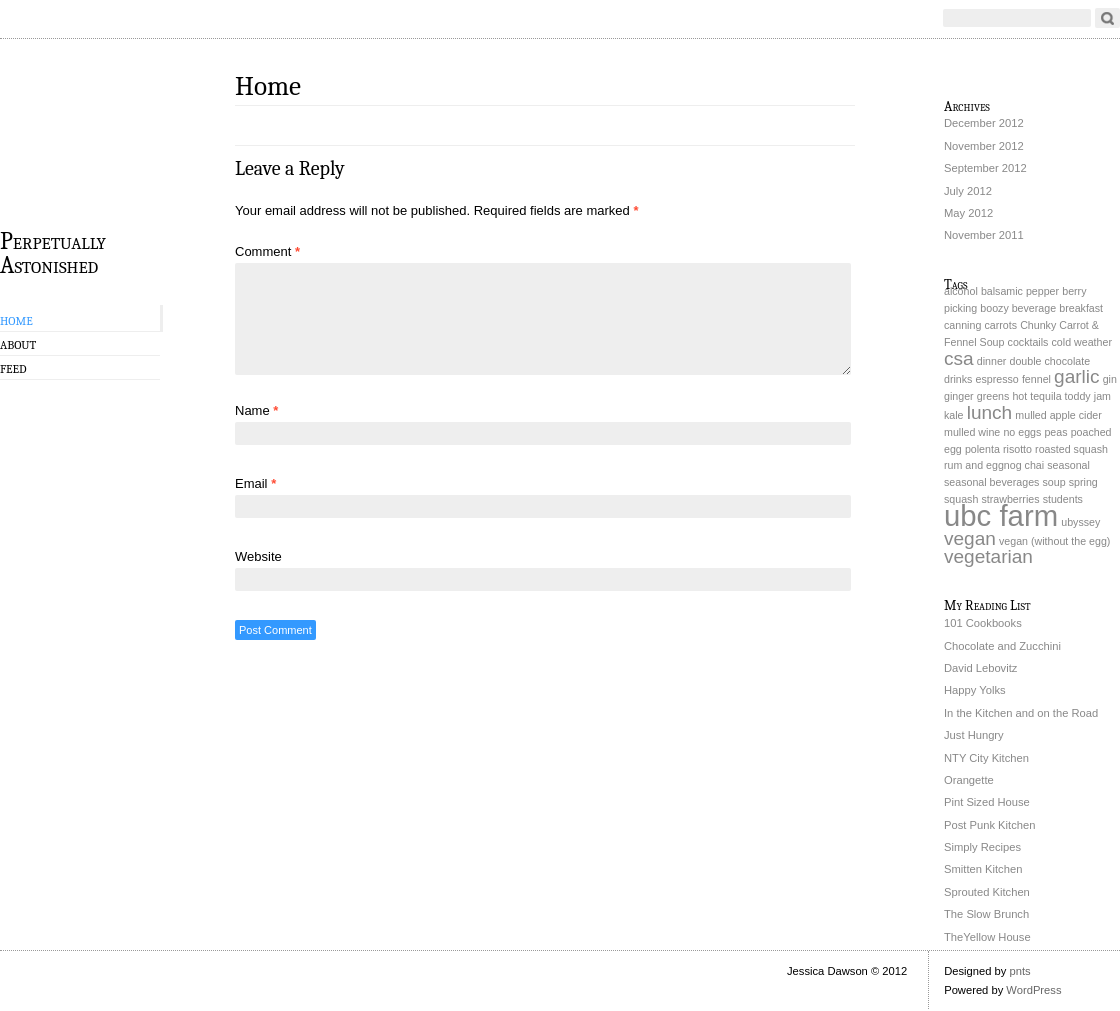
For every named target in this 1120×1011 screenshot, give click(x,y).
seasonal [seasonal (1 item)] (1068, 465)
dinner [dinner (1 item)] (992, 361)
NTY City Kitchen (986, 758)
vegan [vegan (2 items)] (970, 538)
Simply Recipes (982, 847)
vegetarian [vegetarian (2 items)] (988, 556)
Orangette (969, 780)
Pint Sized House (987, 802)
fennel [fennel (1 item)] (1036, 379)
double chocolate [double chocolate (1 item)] (1049, 361)
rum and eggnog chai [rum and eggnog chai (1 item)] (994, 465)
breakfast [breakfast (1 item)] (1081, 308)
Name (256, 410)
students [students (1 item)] (1063, 499)
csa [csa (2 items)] (959, 358)
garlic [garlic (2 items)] (1077, 376)
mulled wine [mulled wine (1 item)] (972, 432)
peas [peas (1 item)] (1055, 432)
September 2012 (985, 168)
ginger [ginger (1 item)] (959, 396)
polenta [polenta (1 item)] (982, 449)
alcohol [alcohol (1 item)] (961, 291)
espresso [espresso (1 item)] (997, 379)
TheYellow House (987, 937)
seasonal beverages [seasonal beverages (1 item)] (991, 482)
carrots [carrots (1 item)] (1000, 325)
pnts (1019, 971)
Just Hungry (974, 735)
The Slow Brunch (986, 914)
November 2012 (984, 146)
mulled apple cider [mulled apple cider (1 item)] (1058, 415)
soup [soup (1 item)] (1054, 482)
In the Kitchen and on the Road (1021, 713)
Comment (267, 251)
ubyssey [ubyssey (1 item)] (1080, 522)
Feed (13, 369)
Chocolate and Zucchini (1002, 646)
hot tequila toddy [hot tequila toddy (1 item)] (1051, 396)
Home (16, 321)
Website (258, 556)
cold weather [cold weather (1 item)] (1082, 342)
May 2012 (968, 213)
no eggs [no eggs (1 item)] (1022, 432)
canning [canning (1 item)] (962, 325)
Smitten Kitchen (983, 869)
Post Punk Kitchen (989, 825)
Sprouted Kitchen (987, 892)
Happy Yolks (975, 690)
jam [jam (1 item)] (1102, 396)
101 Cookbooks (983, 623)
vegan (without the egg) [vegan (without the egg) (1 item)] (1054, 541)
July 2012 (968, 191)
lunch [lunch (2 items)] (990, 412)
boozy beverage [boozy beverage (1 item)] (1018, 308)
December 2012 (984, 123)
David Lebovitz (980, 668)
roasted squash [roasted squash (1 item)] (1071, 449)
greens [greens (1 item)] (993, 396)
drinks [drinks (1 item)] (958, 379)
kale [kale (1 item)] (954, 415)
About (18, 345)
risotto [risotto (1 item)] (1017, 449)
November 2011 (984, 235)
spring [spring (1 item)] (1083, 482)
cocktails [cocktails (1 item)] (1028, 342)
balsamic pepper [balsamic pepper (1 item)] (1020, 291)
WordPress (1033, 990)
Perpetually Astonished (53, 252)
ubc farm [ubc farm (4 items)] (1001, 515)
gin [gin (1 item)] (1110, 379)
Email (255, 483)
